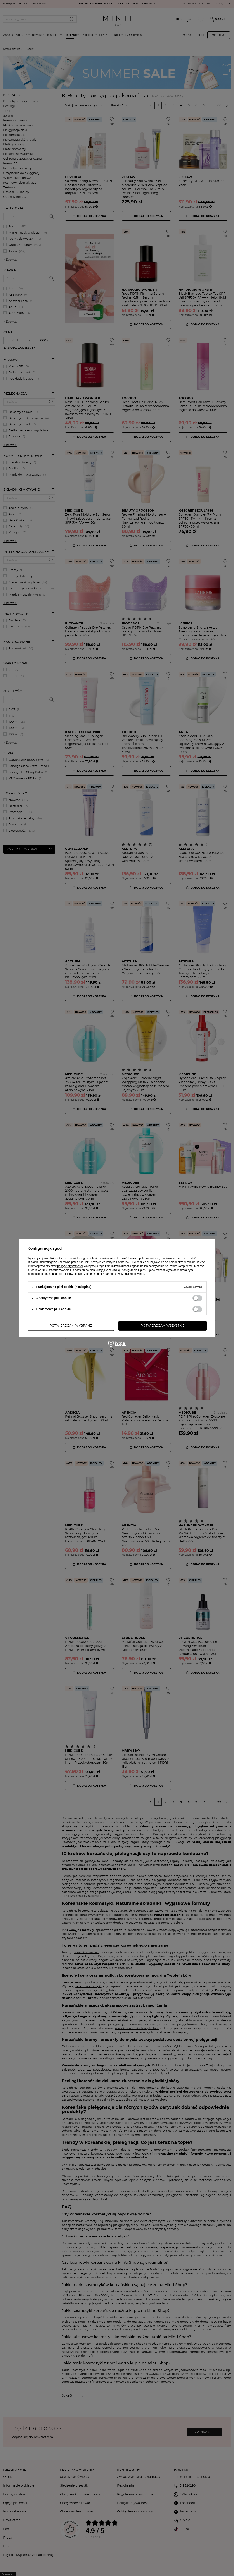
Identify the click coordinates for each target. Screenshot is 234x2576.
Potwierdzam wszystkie (162, 1325)
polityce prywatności (70, 1266)
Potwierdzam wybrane (71, 1325)
